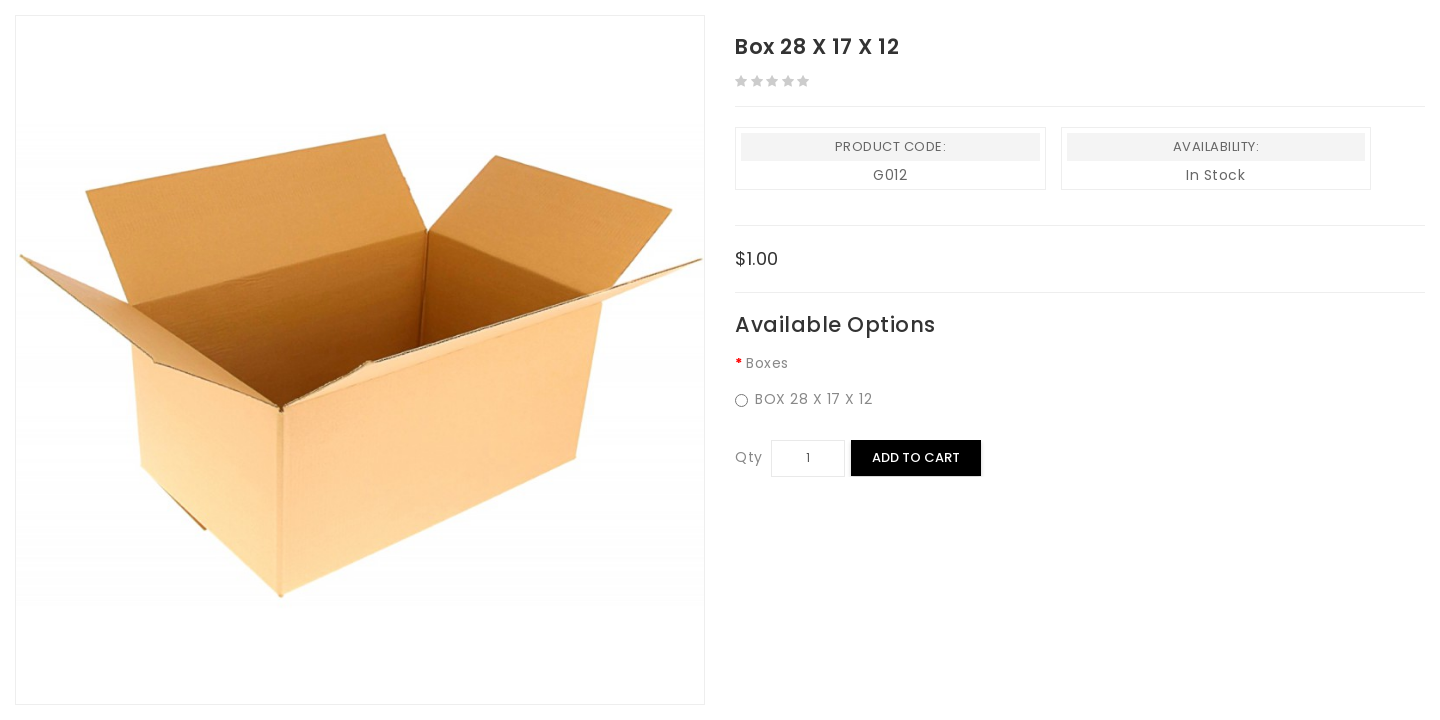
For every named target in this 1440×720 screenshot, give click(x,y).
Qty (749, 457)
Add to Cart (916, 457)
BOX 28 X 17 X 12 (803, 399)
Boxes (767, 363)
